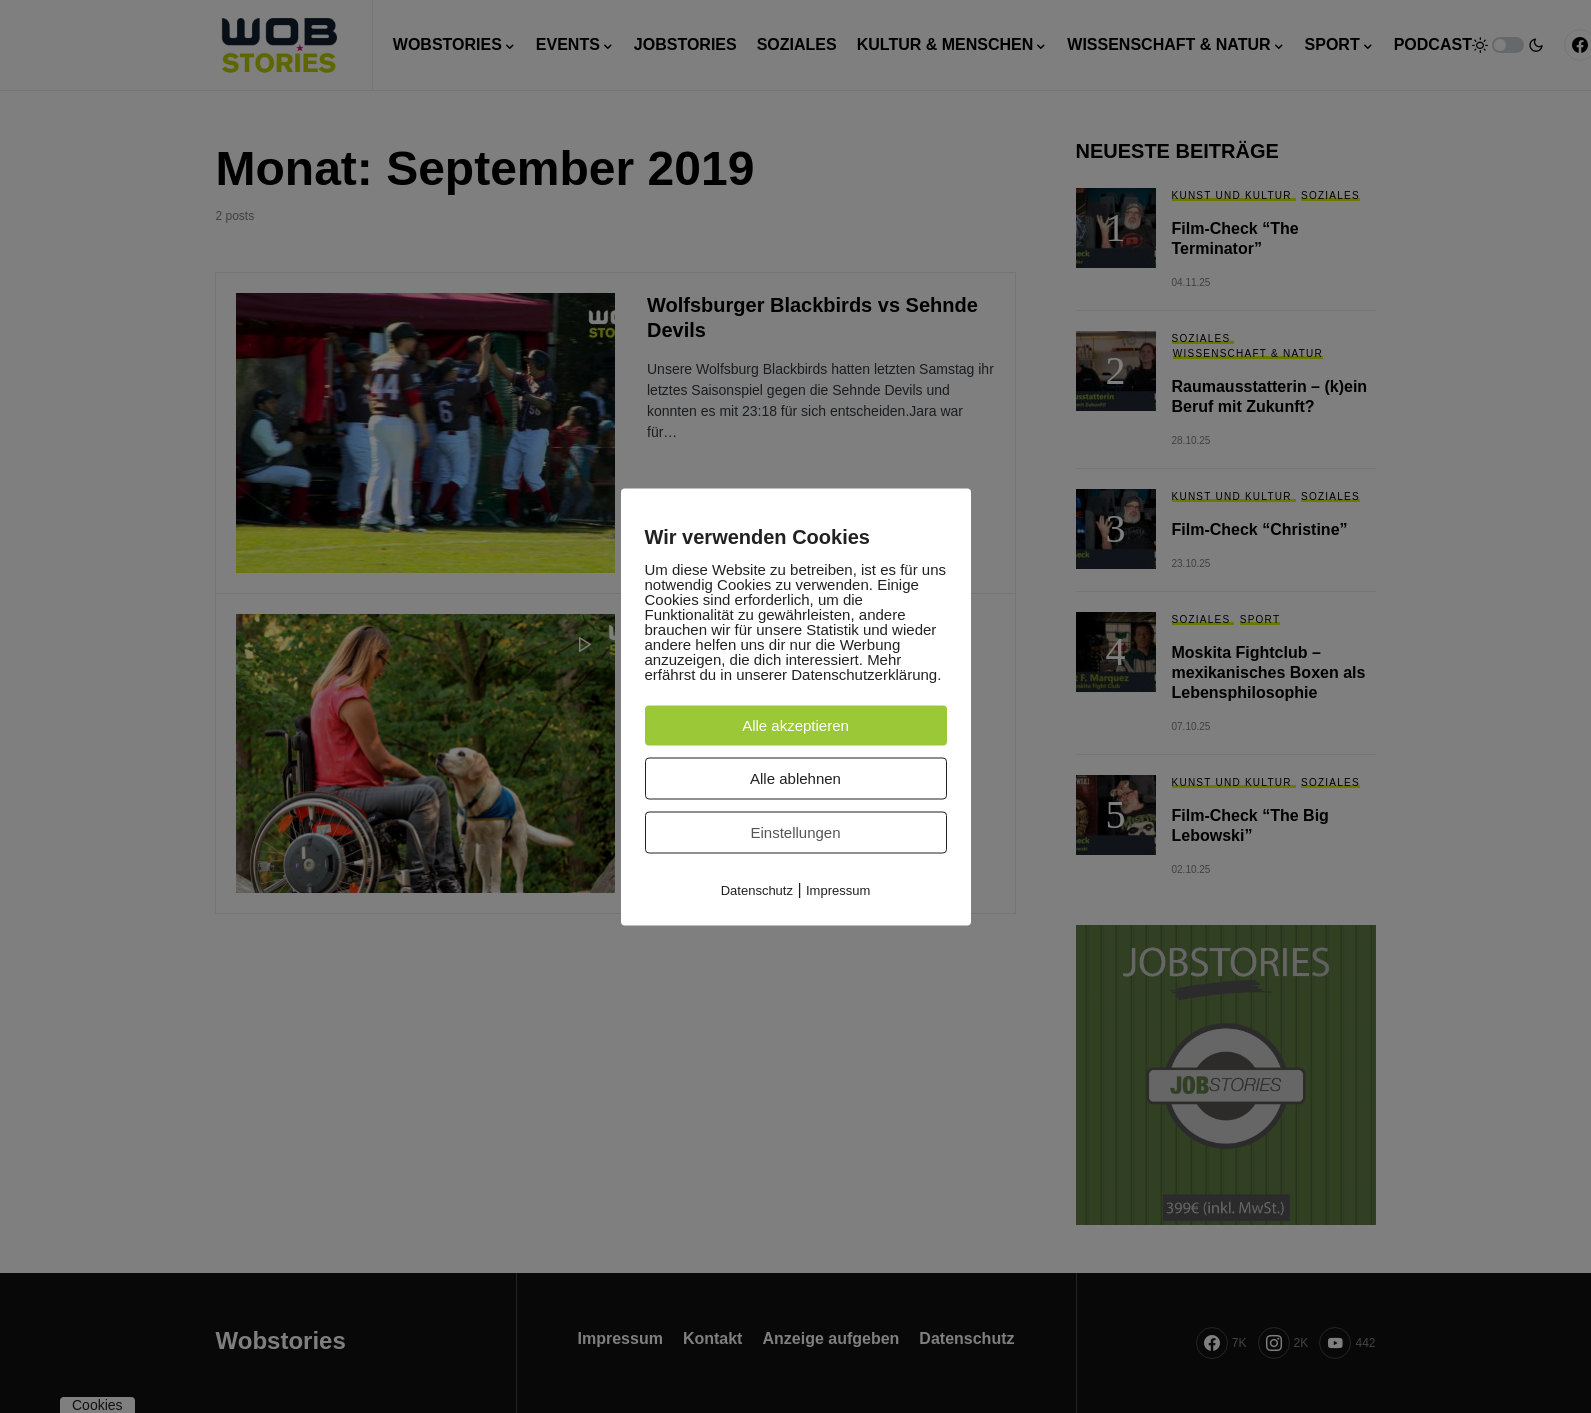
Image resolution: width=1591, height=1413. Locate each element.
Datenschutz (757, 889)
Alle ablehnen (795, 777)
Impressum (838, 889)
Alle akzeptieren (795, 724)
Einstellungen (795, 831)
